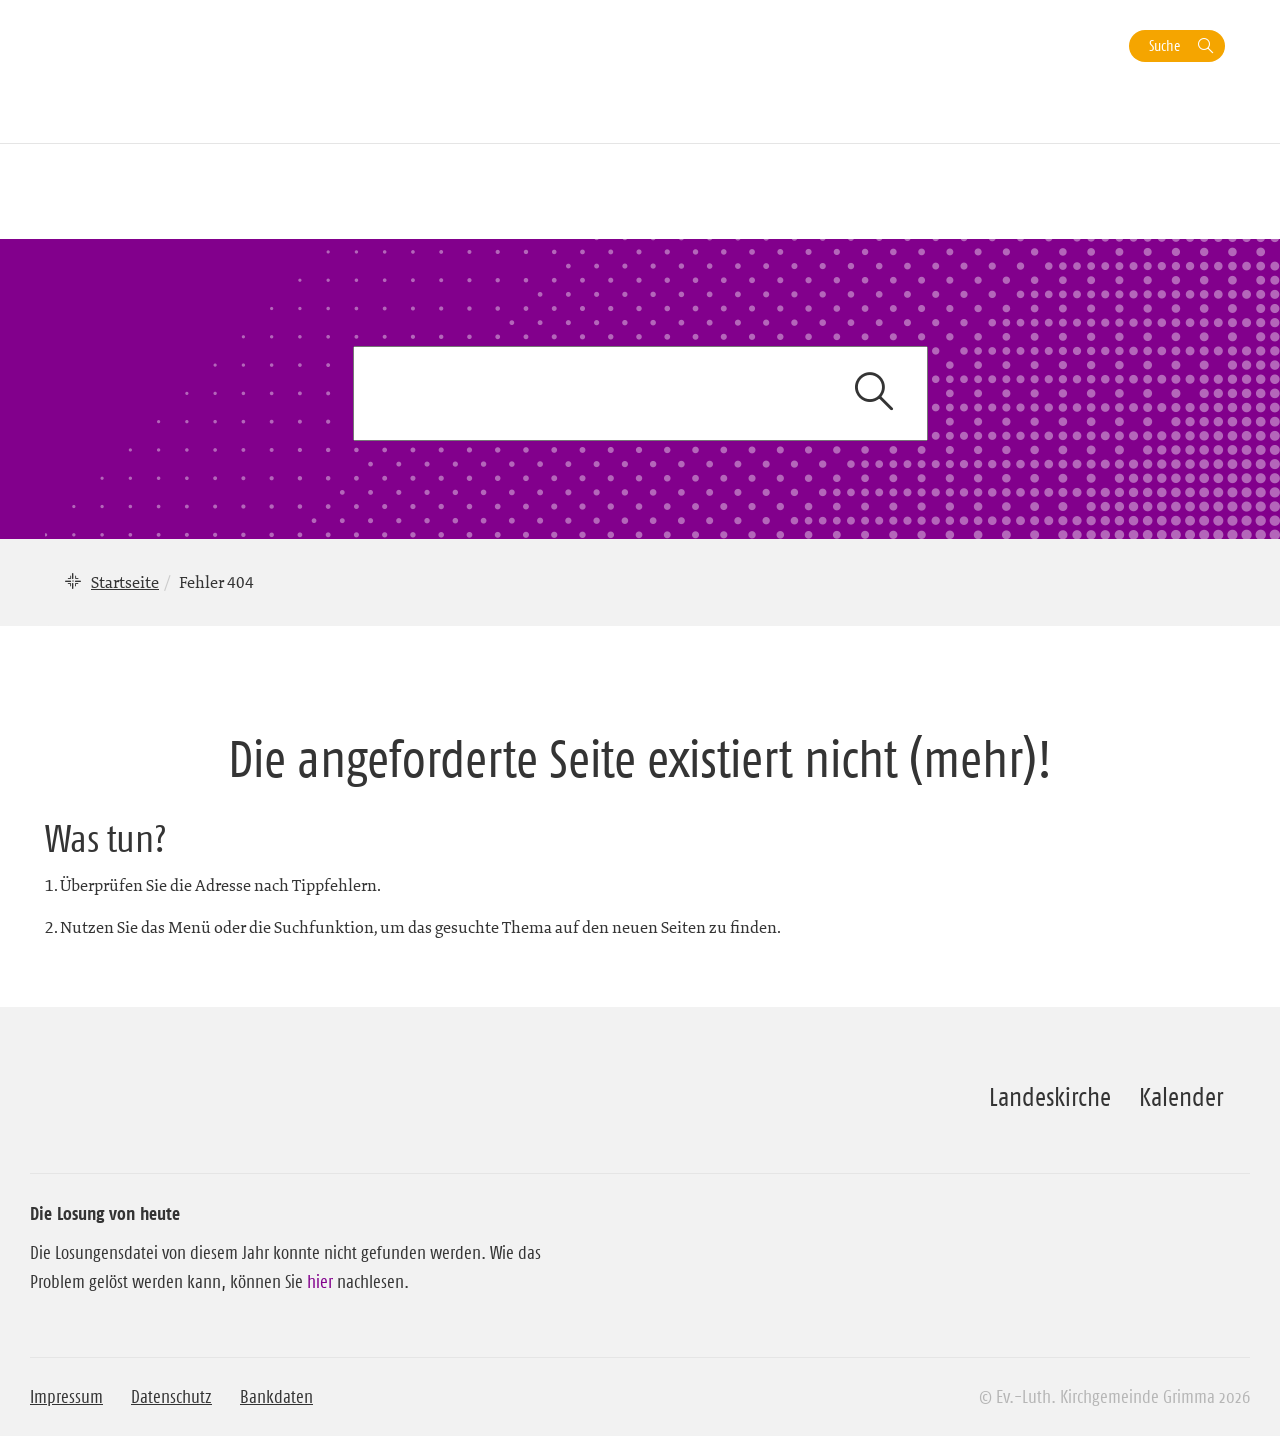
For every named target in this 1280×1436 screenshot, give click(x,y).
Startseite (125, 582)
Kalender (1181, 1097)
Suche (1164, 45)
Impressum (66, 1397)
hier (320, 1282)
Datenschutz (171, 1397)
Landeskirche (1050, 1097)
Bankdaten (276, 1397)
